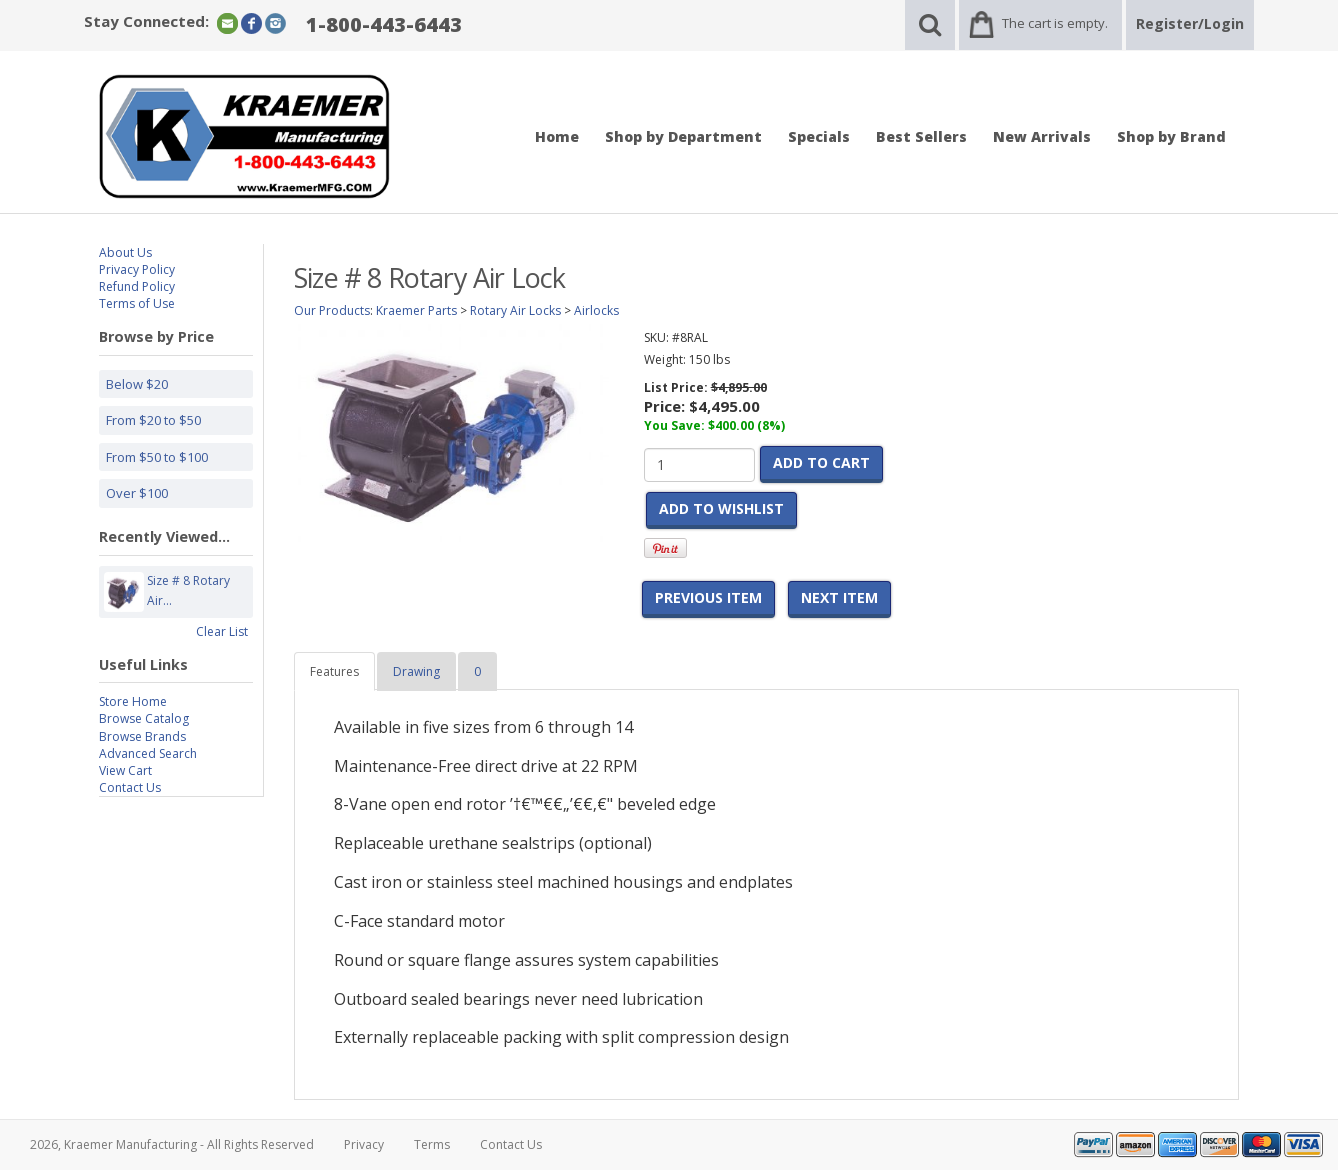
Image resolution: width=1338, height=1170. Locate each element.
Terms (432, 1144)
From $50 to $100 (157, 457)
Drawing (416, 671)
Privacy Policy (137, 269)
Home (557, 136)
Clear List (222, 631)
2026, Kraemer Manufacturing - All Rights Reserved (172, 1144)
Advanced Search (148, 753)
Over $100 (137, 493)
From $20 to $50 (153, 420)
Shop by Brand (1171, 136)
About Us (125, 252)
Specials (819, 136)
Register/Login (1190, 23)
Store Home (133, 701)
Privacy (364, 1144)
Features (334, 671)
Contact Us (130, 787)
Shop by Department (683, 136)
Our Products (332, 310)
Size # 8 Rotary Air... (188, 592)
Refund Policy (137, 286)
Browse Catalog (144, 718)
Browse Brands (142, 736)
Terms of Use (137, 303)
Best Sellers (921, 136)
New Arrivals (1042, 136)
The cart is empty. (1055, 23)
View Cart (125, 770)
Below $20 (137, 384)
